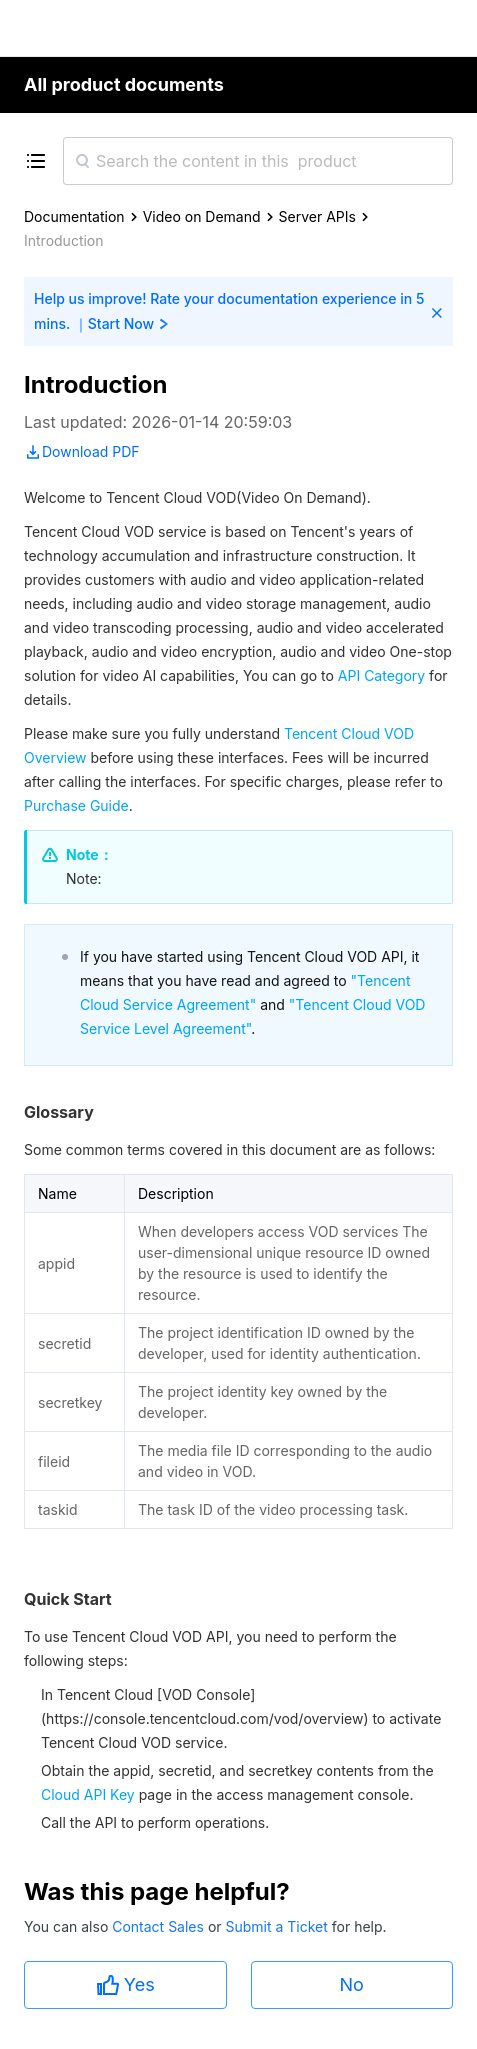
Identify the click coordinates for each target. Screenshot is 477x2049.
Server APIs (317, 216)
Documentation (74, 216)
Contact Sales (160, 1926)
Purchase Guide (76, 805)
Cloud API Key (88, 1794)
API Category (381, 675)
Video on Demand (202, 216)
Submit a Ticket (278, 1926)
